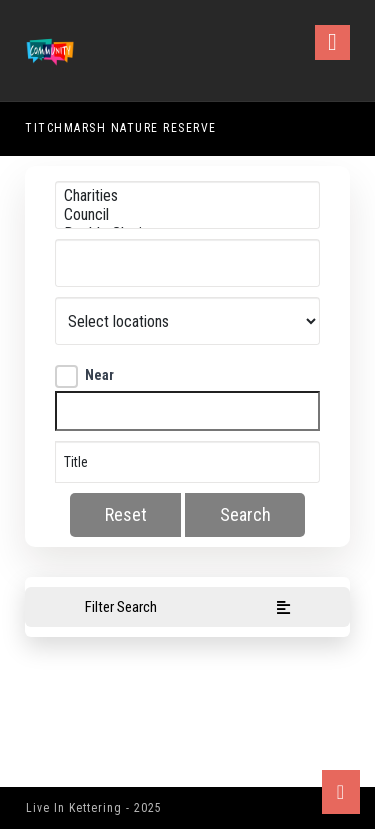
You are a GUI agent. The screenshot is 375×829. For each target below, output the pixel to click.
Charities (188, 195)
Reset (126, 514)
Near (84, 375)
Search (245, 514)
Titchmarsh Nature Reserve (121, 128)
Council (188, 214)
